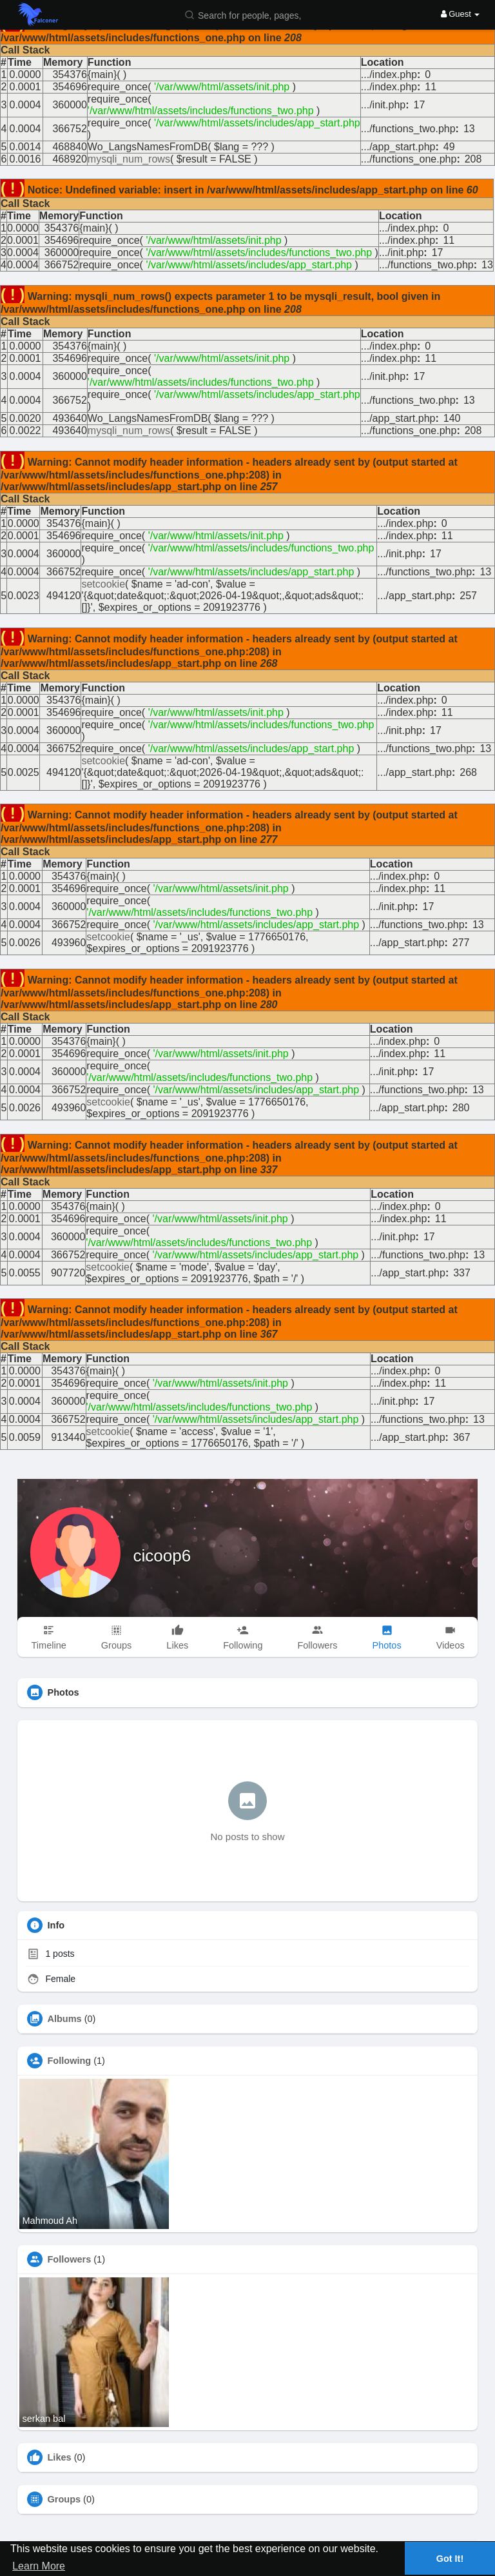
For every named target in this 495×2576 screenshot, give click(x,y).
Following (70, 2061)
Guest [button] (460, 14)
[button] (246, 14)
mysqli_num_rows (129, 159)
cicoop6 (162, 1555)
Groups (64, 2499)
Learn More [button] (38, 2566)
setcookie (103, 584)
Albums (65, 2019)
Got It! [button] (449, 2558)
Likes (60, 2457)
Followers (70, 2259)
